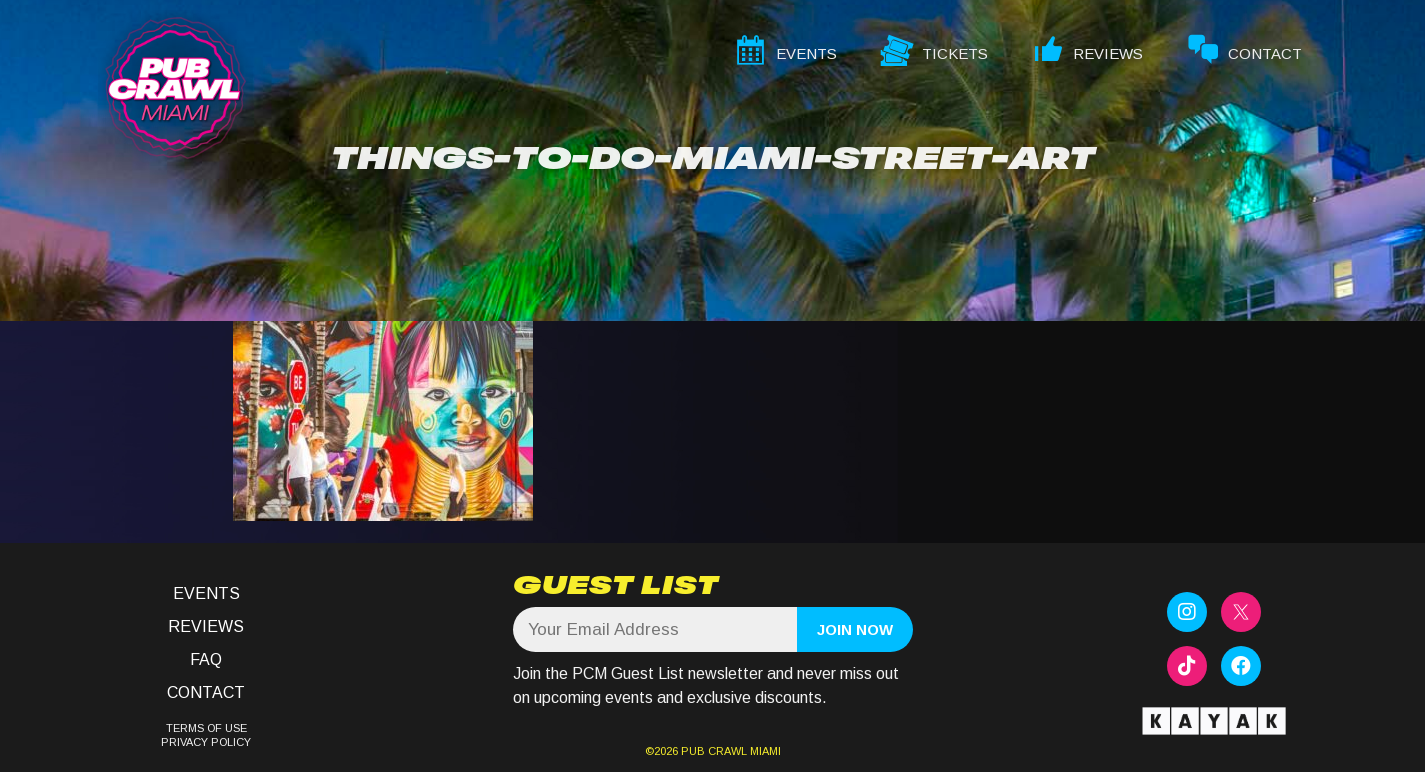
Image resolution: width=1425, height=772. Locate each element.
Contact (206, 692)
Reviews (206, 626)
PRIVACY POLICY (206, 742)
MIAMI (764, 751)
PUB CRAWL (714, 751)
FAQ (206, 659)
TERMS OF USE (206, 728)
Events (206, 593)
